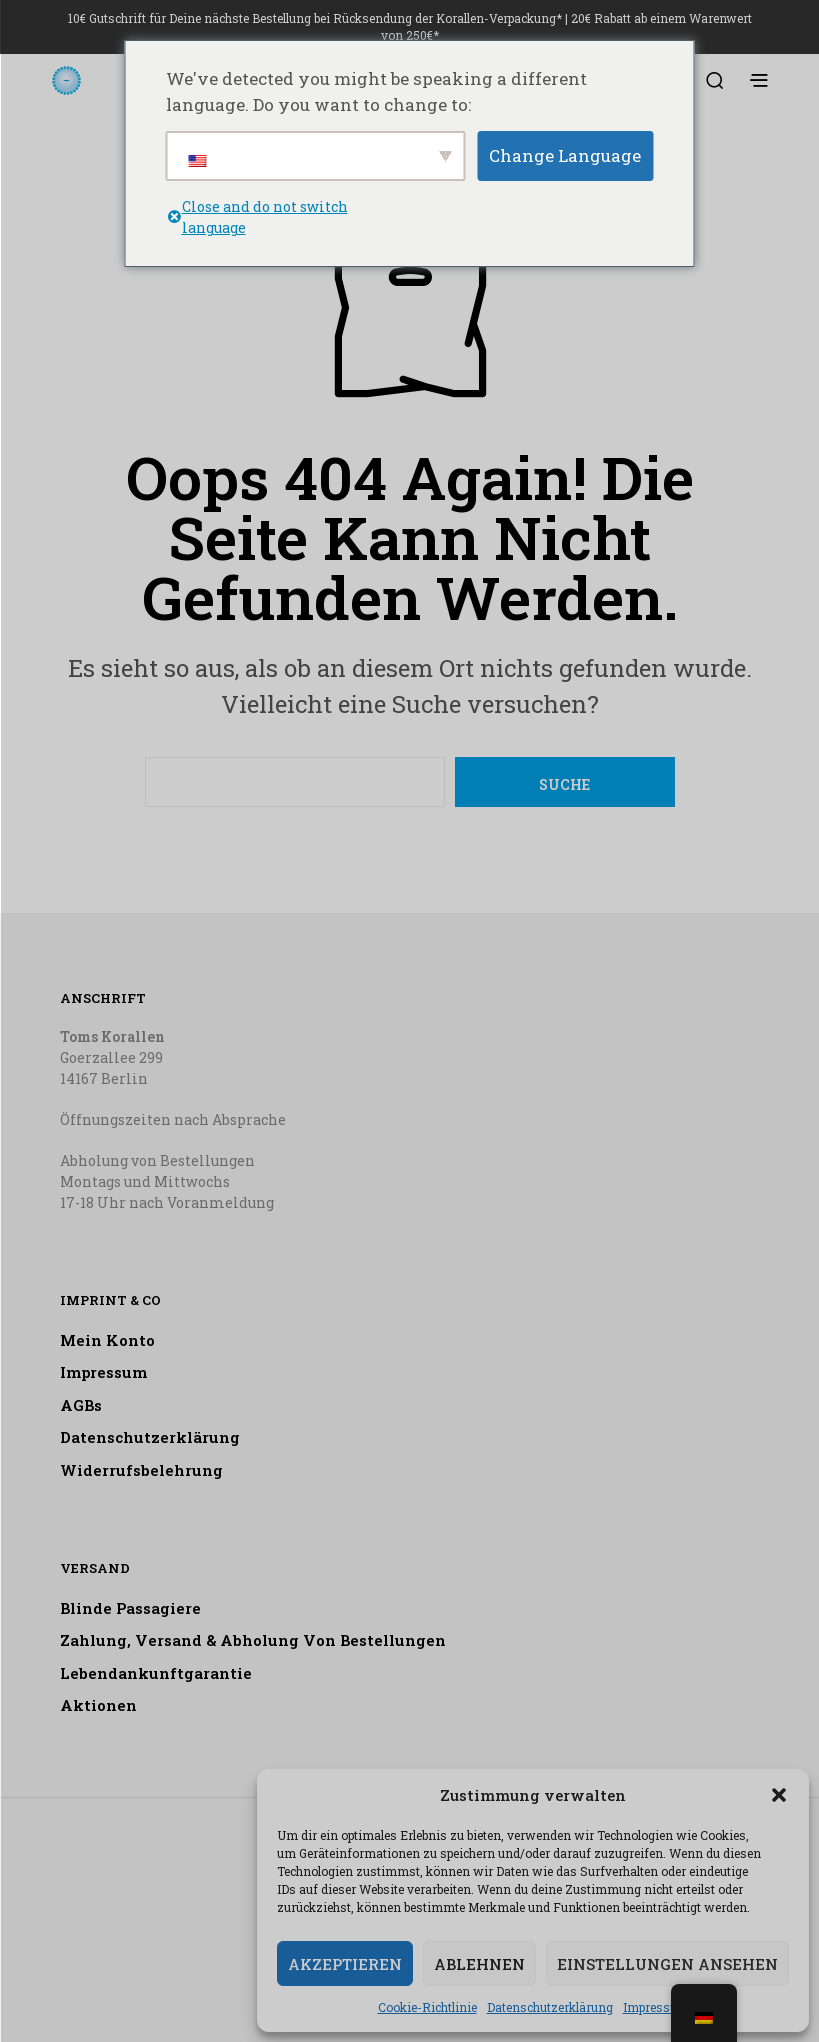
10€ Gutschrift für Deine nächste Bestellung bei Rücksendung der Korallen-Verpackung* (315, 18)
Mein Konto (107, 1340)
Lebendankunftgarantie (156, 1673)
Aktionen (98, 1705)
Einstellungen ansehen (667, 1964)
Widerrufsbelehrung (141, 1470)
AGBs (81, 1405)
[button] (779, 1795)
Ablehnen (479, 1964)
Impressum (656, 2007)
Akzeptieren (345, 1964)
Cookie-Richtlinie (427, 2007)
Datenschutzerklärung (550, 2007)
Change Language (565, 155)
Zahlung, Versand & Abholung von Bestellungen (253, 1640)
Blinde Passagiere (130, 1608)
